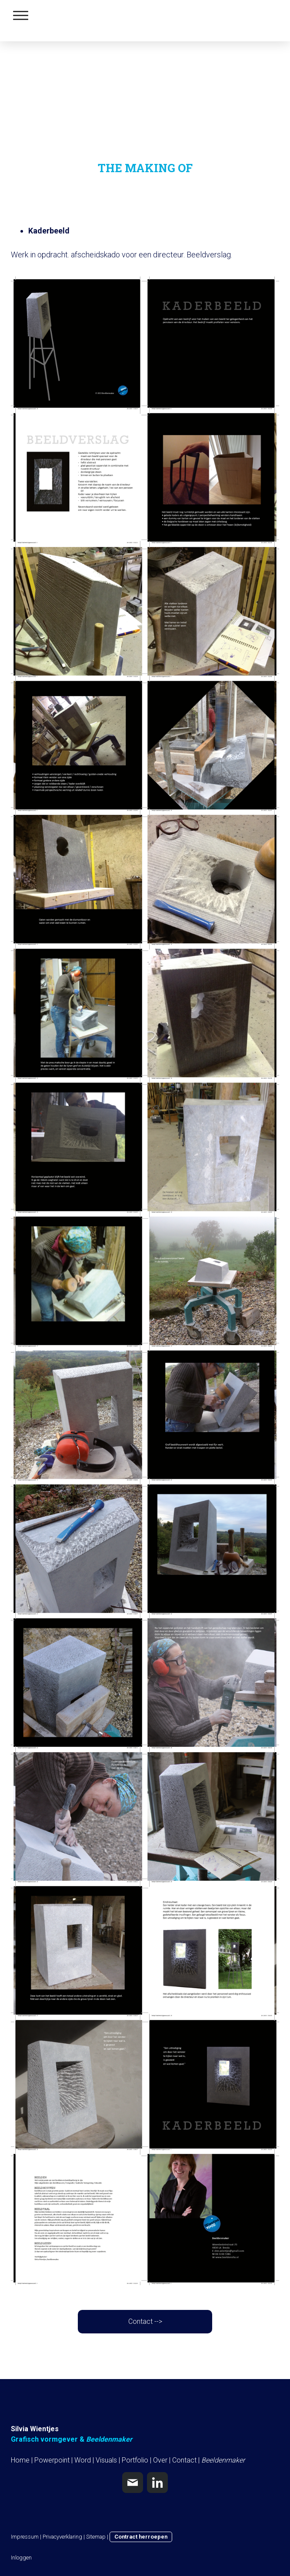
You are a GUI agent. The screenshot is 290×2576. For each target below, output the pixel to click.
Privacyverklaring (62, 2536)
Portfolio (135, 2460)
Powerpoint (52, 2460)
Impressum (25, 2536)
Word (82, 2460)
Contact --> (145, 2321)
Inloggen (21, 2557)
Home (20, 2460)
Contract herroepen (140, 2536)
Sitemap (96, 2536)
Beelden (213, 2460)
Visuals (106, 2460)
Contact (184, 2460)
